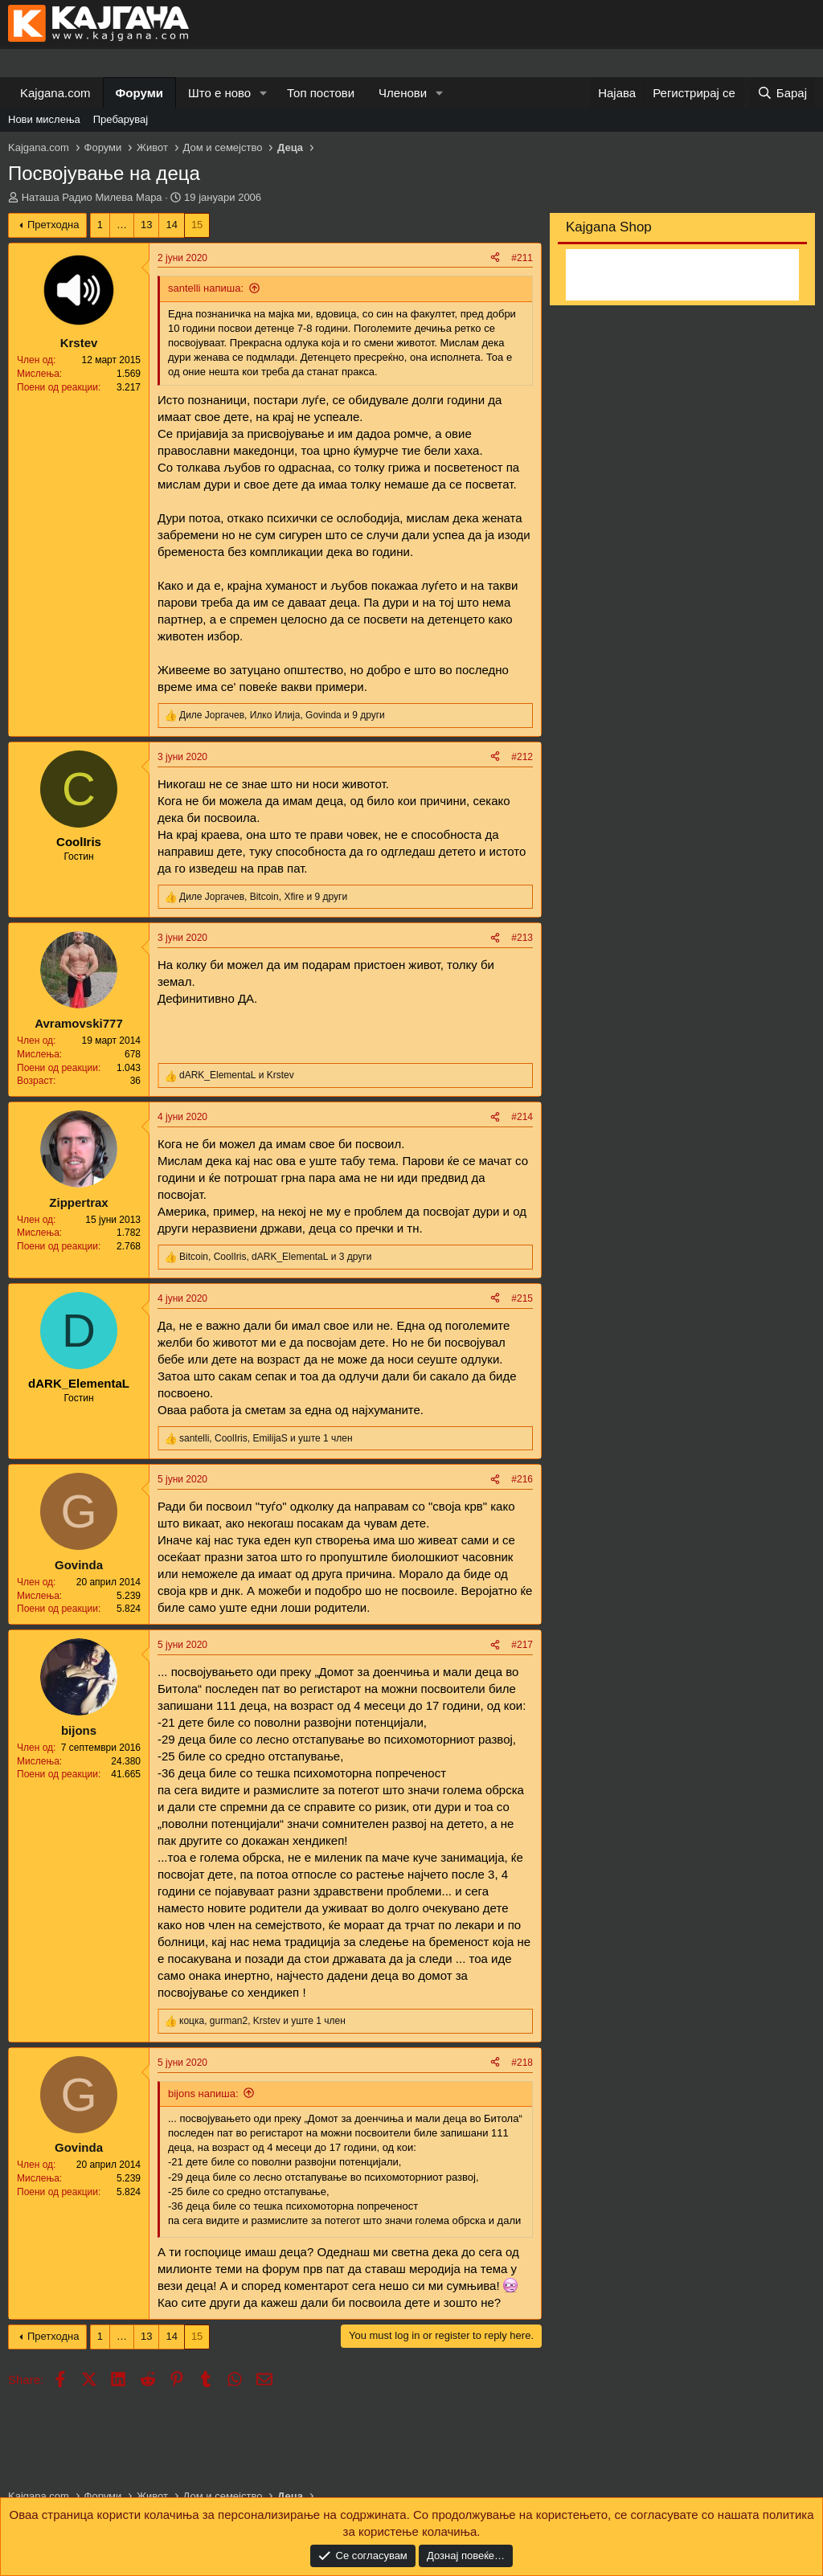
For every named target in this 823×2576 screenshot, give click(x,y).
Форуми (139, 93)
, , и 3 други (275, 1256)
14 (171, 225)
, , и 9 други (282, 715)
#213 (522, 937)
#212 (522, 757)
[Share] (495, 258)
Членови (403, 93)
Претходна (53, 225)
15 (197, 225)
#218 (522, 2062)
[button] (263, 93)
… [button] (122, 225)
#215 (522, 1298)
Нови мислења (44, 119)
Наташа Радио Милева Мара (92, 197)
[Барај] (782, 93)
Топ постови (320, 93)
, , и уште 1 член (266, 1438)
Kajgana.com (55, 93)
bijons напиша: (203, 2093)
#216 (522, 1479)
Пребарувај (121, 119)
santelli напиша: (206, 288)
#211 (522, 258)
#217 (522, 1644)
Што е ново (219, 93)
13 (146, 225)
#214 (522, 1116)
